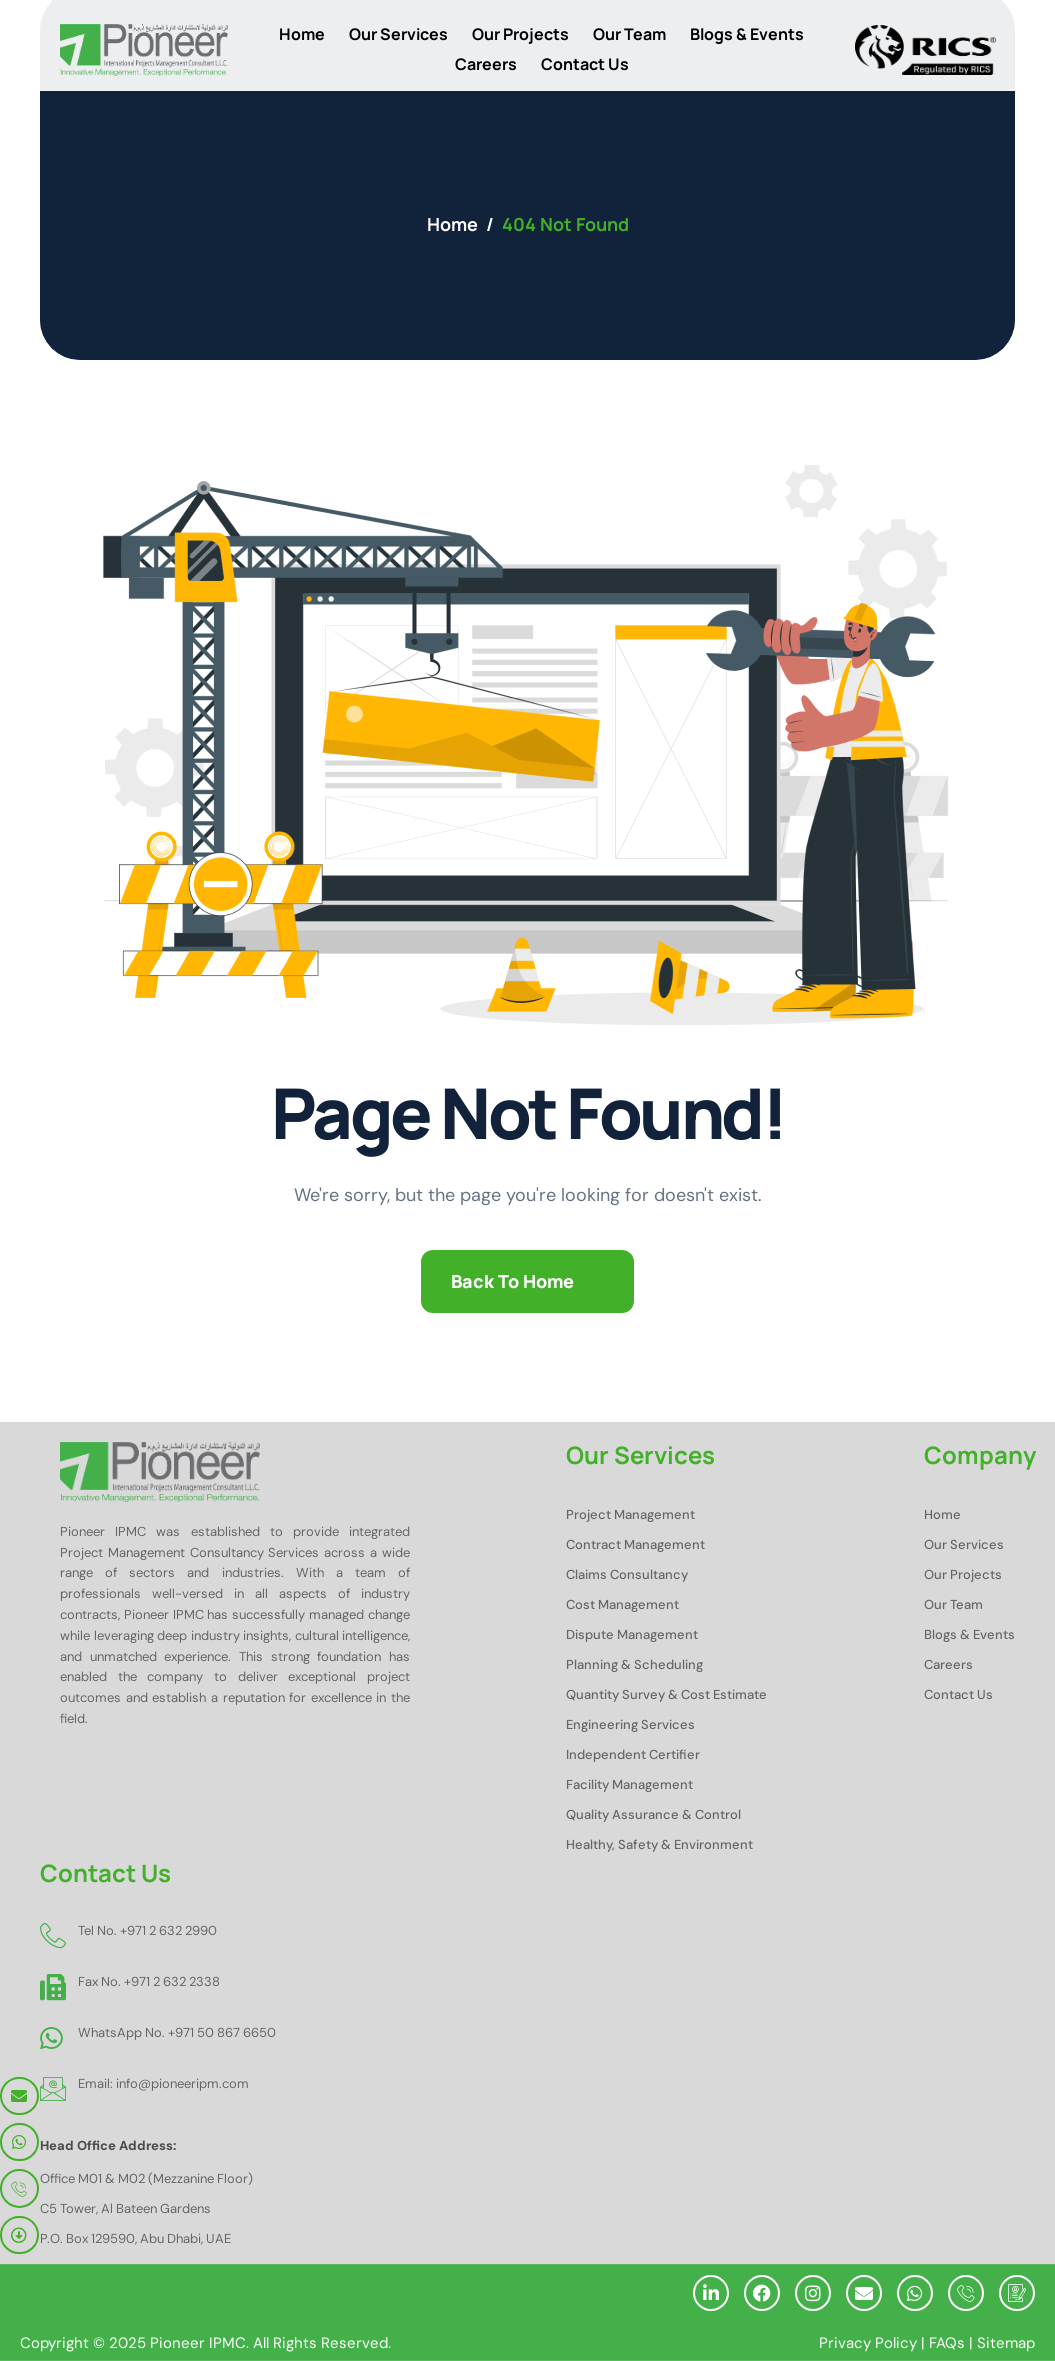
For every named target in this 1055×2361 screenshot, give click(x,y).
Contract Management (635, 1544)
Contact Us (585, 64)
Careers (486, 64)
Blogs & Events (747, 34)
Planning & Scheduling (634, 1664)
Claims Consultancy (627, 1574)
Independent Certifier (633, 1754)
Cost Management (622, 1604)
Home (302, 34)
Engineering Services (630, 1724)
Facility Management (629, 1784)
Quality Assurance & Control (653, 1814)
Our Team (629, 34)
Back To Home (512, 1281)
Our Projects (520, 34)
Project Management (630, 1514)
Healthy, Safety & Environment (659, 1844)
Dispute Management (632, 1634)
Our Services (398, 34)
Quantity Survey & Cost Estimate (666, 1694)
